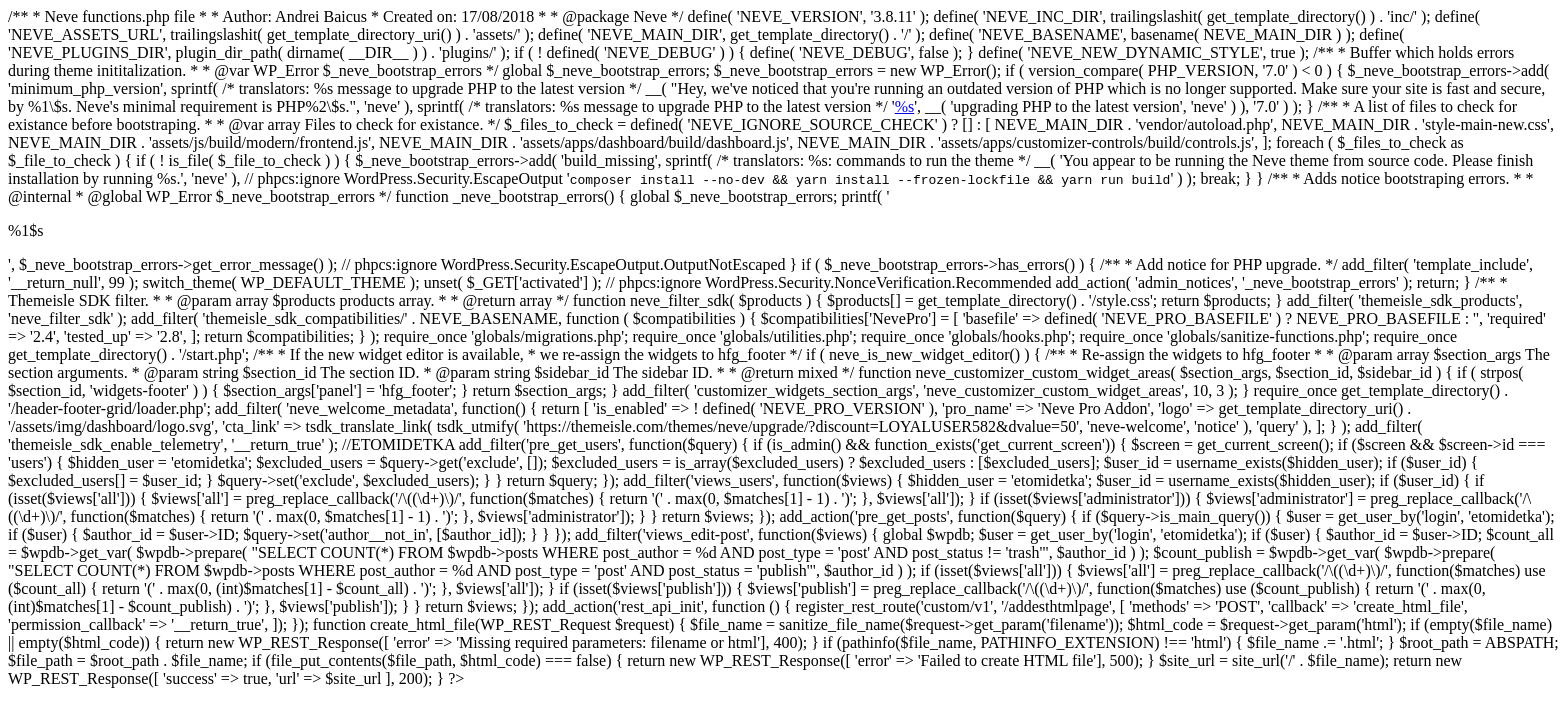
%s (905, 106)
